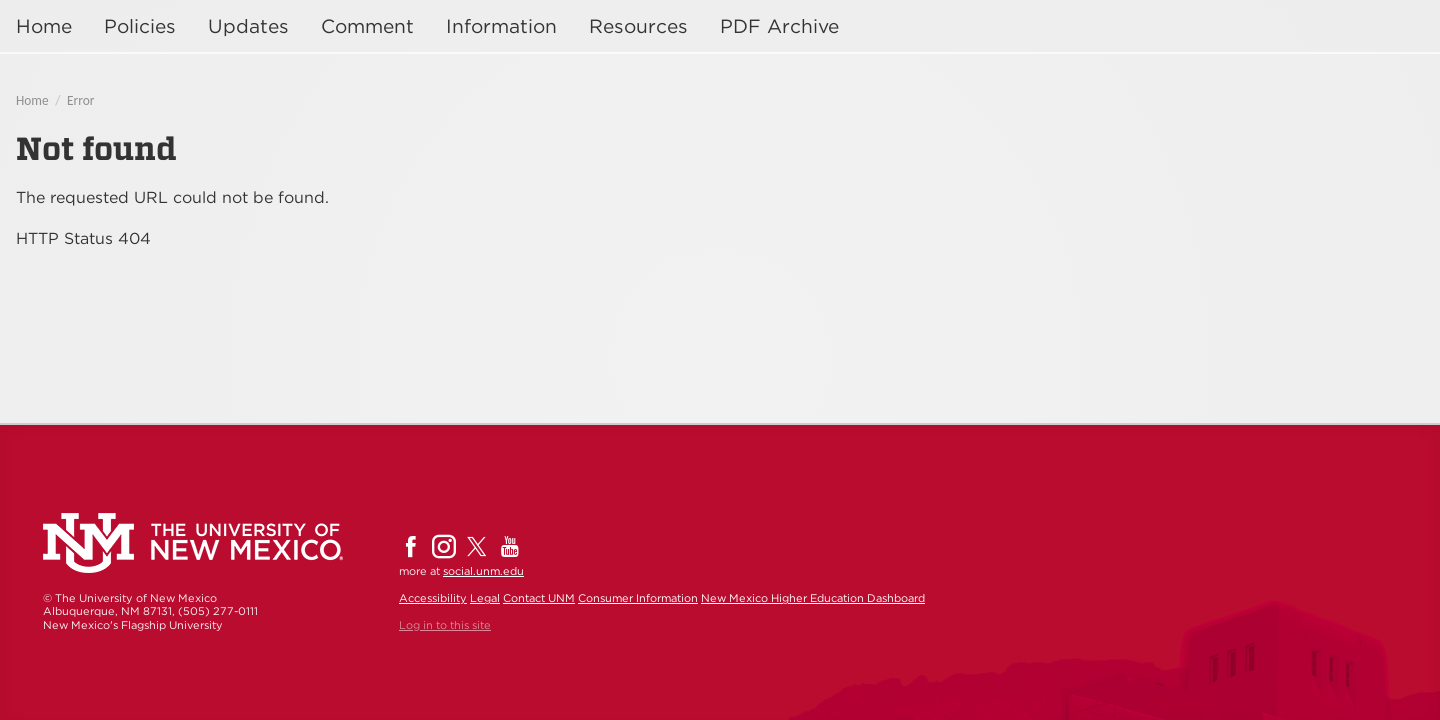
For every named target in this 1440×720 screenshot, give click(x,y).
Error (80, 100)
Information (501, 26)
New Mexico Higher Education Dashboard (813, 598)
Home (44, 26)
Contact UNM (539, 598)
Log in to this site (445, 625)
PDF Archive (779, 26)
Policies (140, 26)
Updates (248, 26)
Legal (485, 598)
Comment (367, 26)
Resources (638, 26)
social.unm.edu (483, 571)
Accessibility (433, 598)
